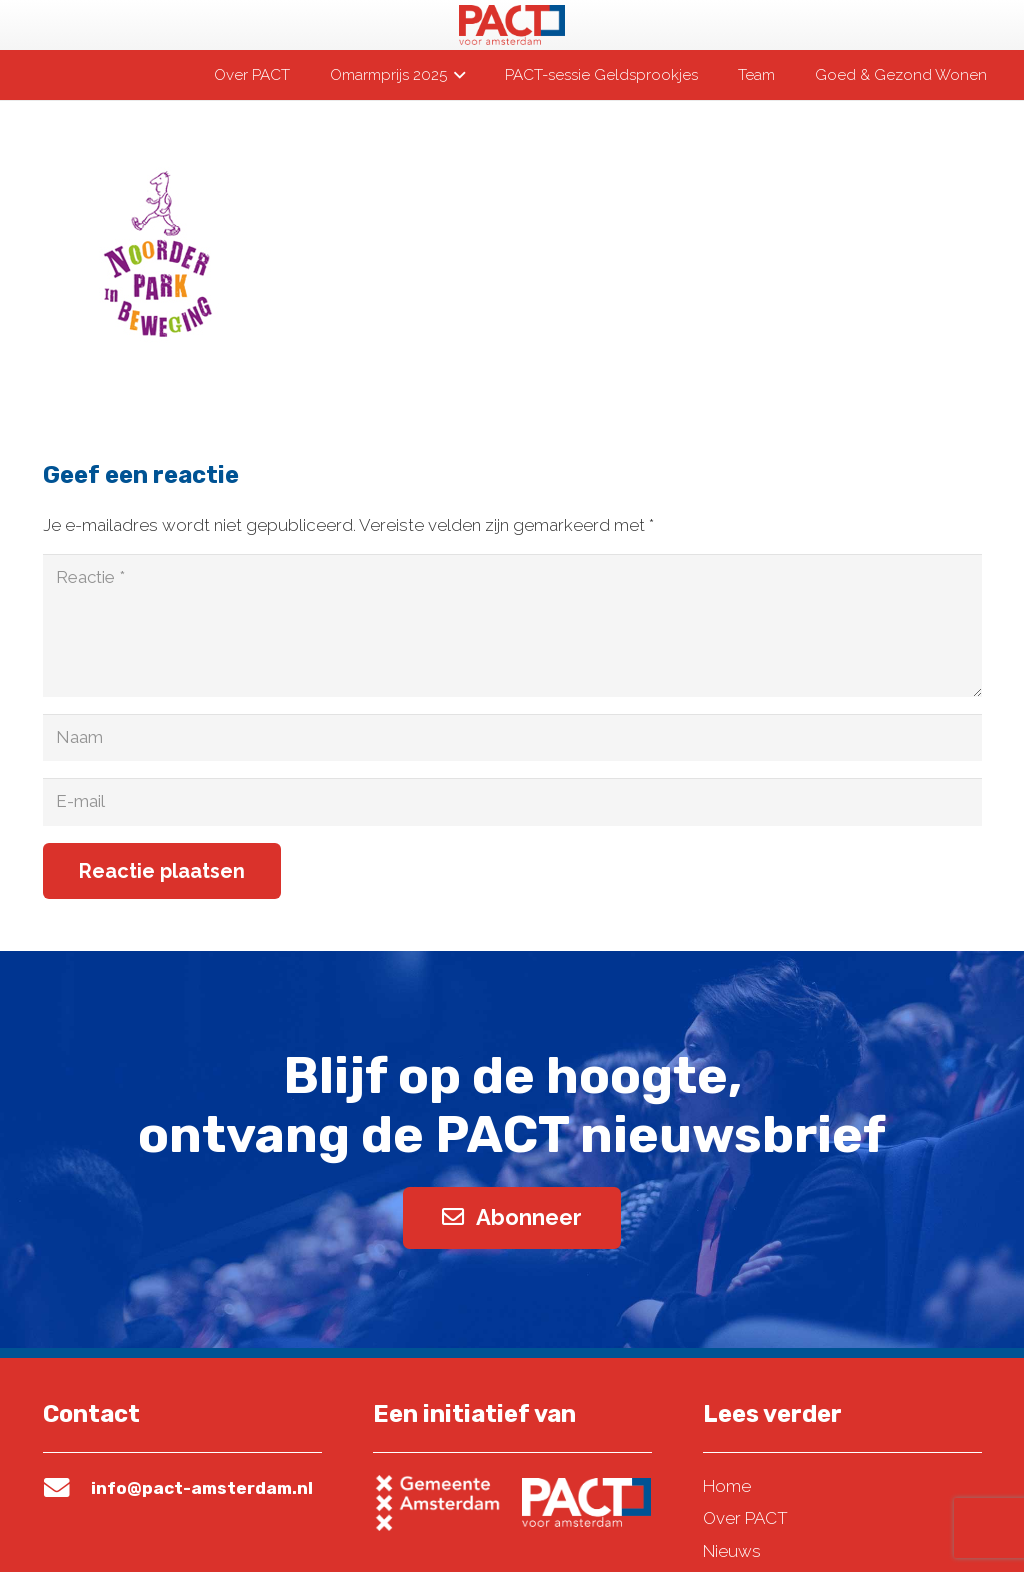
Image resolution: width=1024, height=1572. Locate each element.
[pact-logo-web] (512, 25)
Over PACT (745, 1518)
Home (727, 1486)
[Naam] (512, 738)
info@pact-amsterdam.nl (202, 1488)
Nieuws (732, 1551)
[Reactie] (512, 625)
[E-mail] (512, 802)
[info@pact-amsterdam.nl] (67, 1488)
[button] (456, 75)
